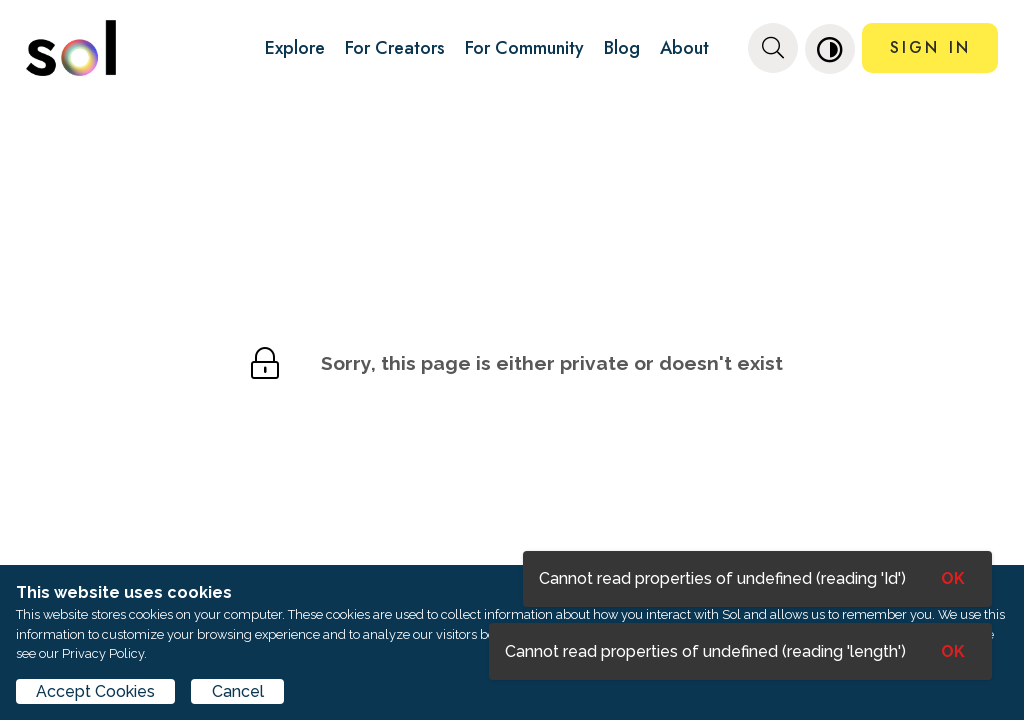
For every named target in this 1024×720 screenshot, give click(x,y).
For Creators (395, 48)
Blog (622, 48)
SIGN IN (930, 47)
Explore (295, 48)
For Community (524, 48)
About (684, 48)
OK (953, 651)
